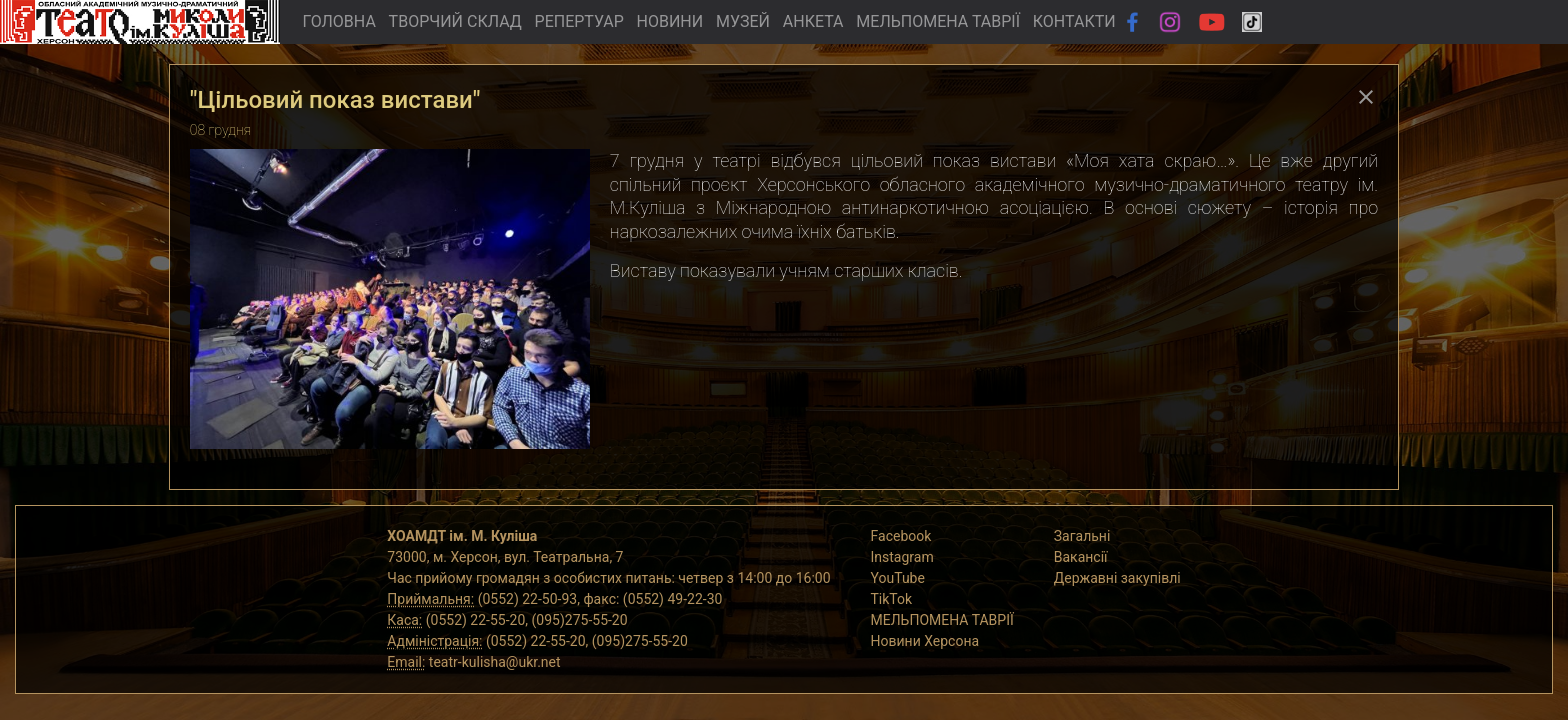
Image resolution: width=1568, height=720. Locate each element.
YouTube (898, 578)
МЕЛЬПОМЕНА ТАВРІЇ (938, 21)
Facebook (901, 536)
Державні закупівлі (1117, 578)
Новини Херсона (925, 641)
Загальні (1082, 536)
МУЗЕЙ (743, 21)
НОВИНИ (670, 21)
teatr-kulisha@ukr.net (495, 662)
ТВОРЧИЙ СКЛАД (455, 21)
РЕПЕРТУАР (579, 21)
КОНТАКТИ (1074, 21)
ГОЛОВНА (338, 21)
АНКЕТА (813, 21)
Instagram (902, 557)
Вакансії (1081, 557)
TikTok (892, 599)
